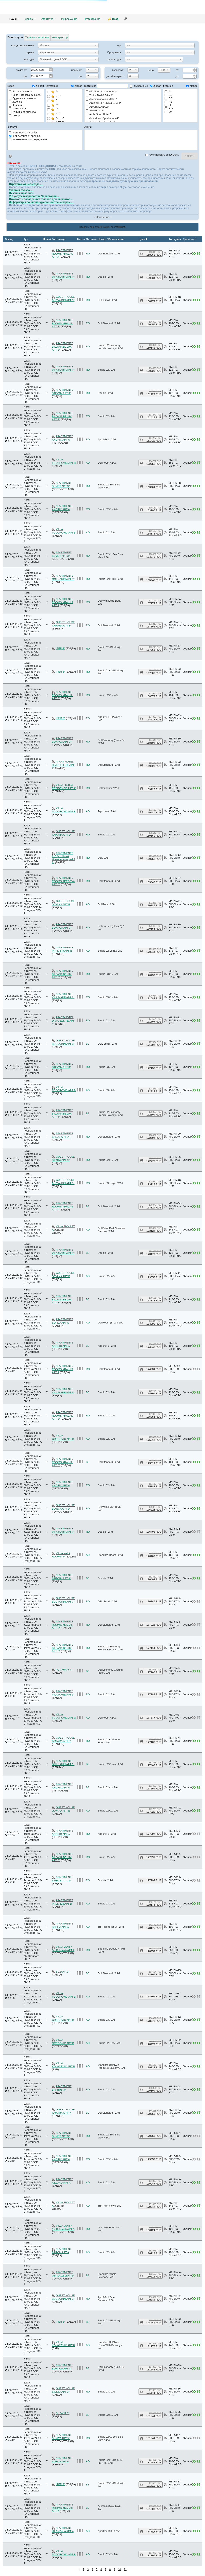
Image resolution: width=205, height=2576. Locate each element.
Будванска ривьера (22, 98)
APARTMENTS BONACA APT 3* (62, 740)
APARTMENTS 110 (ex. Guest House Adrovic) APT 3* (63, 858)
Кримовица (17, 108)
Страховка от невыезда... (26, 184)
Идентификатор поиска (10, 156)
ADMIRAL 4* (123, 110)
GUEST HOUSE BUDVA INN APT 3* (63, 298)
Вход (115, 18)
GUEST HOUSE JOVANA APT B (63, 903)
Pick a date (50, 69)
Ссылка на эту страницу (126, 19)
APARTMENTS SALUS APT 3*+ (62, 1135)
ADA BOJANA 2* (123, 107)
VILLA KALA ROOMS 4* (61, 1555)
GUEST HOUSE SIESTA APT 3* (63, 1158)
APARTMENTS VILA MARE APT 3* (63, 275)
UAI (169, 111)
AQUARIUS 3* (64, 1669)
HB (169, 105)
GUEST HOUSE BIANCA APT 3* (63, 1507)
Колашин (16, 105)
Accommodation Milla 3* (123, 99)
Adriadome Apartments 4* (123, 118)
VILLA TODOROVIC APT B (64, 461)
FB (168, 98)
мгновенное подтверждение (28, 139)
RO (169, 108)
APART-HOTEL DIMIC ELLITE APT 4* (63, 765)
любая (76, 85)
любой (38, 85)
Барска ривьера (20, 91)
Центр (14, 115)
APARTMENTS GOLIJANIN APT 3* (63, 577)
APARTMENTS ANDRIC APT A (62, 438)
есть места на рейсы (23, 132)
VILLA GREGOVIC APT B (63, 1437)
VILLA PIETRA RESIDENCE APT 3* (64, 786)
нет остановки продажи (25, 135)
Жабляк (15, 101)
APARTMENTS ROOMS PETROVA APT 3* (63, 881)
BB (168, 94)
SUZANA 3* (62, 1971)
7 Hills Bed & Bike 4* (123, 95)
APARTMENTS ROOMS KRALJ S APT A (62, 253)
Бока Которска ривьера (25, 94)
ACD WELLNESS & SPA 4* (123, 103)
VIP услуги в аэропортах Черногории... (34, 196)
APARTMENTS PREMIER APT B (62, 949)
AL (168, 91)
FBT (169, 101)
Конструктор (60, 37)
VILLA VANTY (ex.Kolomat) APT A (63, 1948)
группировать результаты (162, 154)
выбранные (139, 85)
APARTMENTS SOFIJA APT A (62, 1321)
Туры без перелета (37, 37)
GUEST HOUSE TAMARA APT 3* (63, 624)
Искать (189, 155)
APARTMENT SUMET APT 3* (61, 484)
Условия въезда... (21, 190)
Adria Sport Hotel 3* (123, 114)
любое (192, 85)
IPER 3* (60, 648)
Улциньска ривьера (22, 111)
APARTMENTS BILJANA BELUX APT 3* (62, 346)
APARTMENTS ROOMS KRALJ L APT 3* (62, 323)
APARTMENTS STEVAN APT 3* (62, 391)
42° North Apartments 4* (123, 91)
